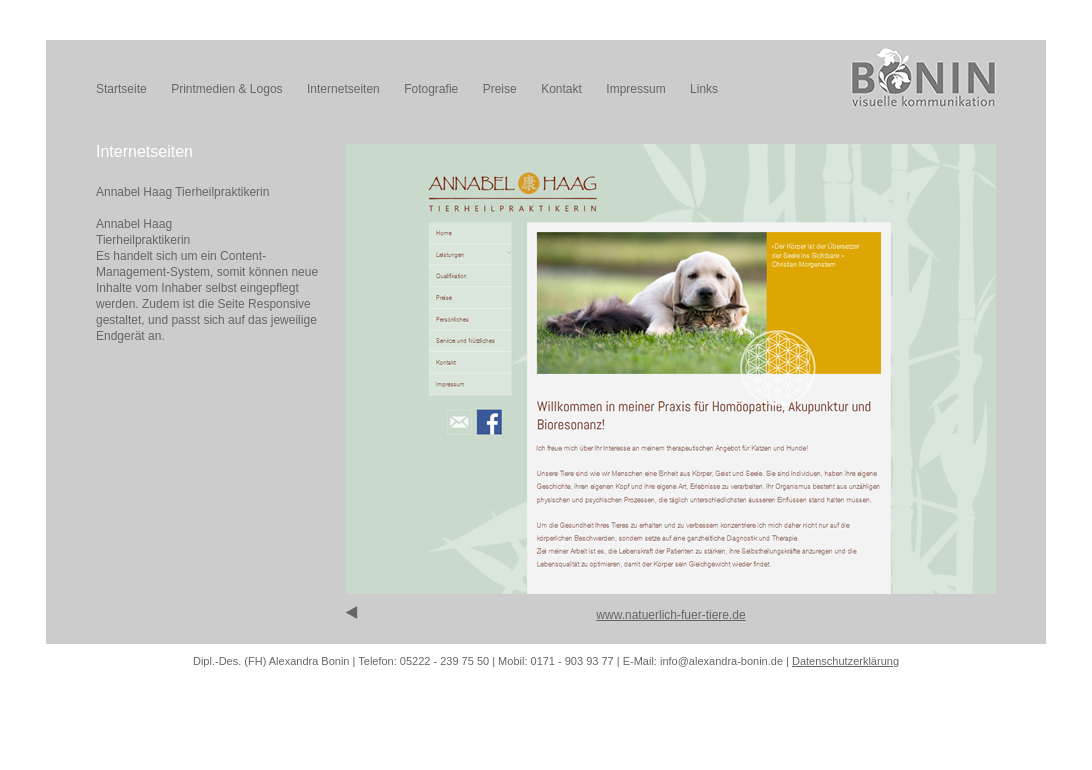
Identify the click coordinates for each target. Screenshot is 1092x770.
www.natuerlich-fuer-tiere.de (670, 615)
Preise (500, 89)
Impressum (635, 89)
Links (704, 89)
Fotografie (431, 89)
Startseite (121, 89)
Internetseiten (343, 89)
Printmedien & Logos (226, 89)
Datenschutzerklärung (845, 661)
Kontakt (561, 89)
